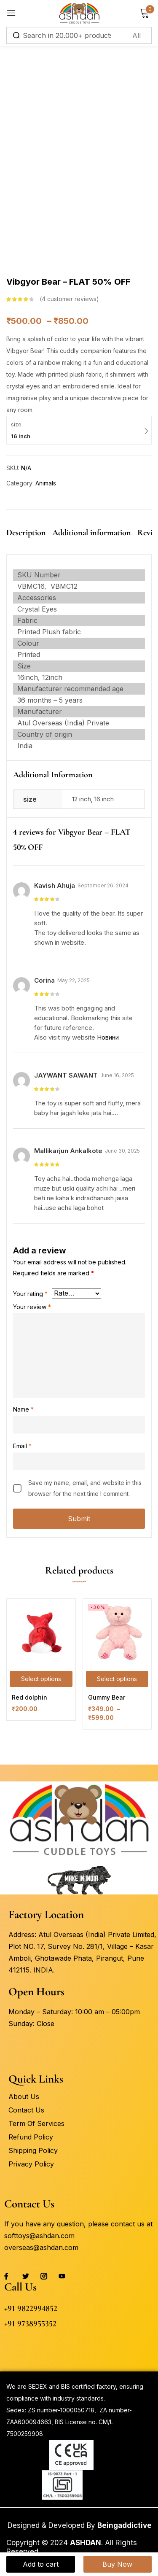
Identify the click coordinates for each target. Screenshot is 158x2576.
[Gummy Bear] (117, 1633)
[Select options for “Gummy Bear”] (117, 1679)
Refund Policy (30, 2137)
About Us (23, 2096)
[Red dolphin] (41, 1633)
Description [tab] (26, 533)
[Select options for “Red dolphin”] (41, 1679)
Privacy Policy (31, 2164)
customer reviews (69, 299)
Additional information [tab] (91, 533)
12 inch (81, 799)
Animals (45, 483)
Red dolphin (29, 1697)
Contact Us (26, 2110)
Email (22, 1446)
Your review (32, 1306)
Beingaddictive (124, 2525)
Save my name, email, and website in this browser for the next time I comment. (85, 1488)
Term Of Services (36, 2123)
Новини (108, 1037)
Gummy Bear (106, 1697)
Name (23, 1409)
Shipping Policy (33, 2150)
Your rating (30, 1293)
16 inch (104, 799)
